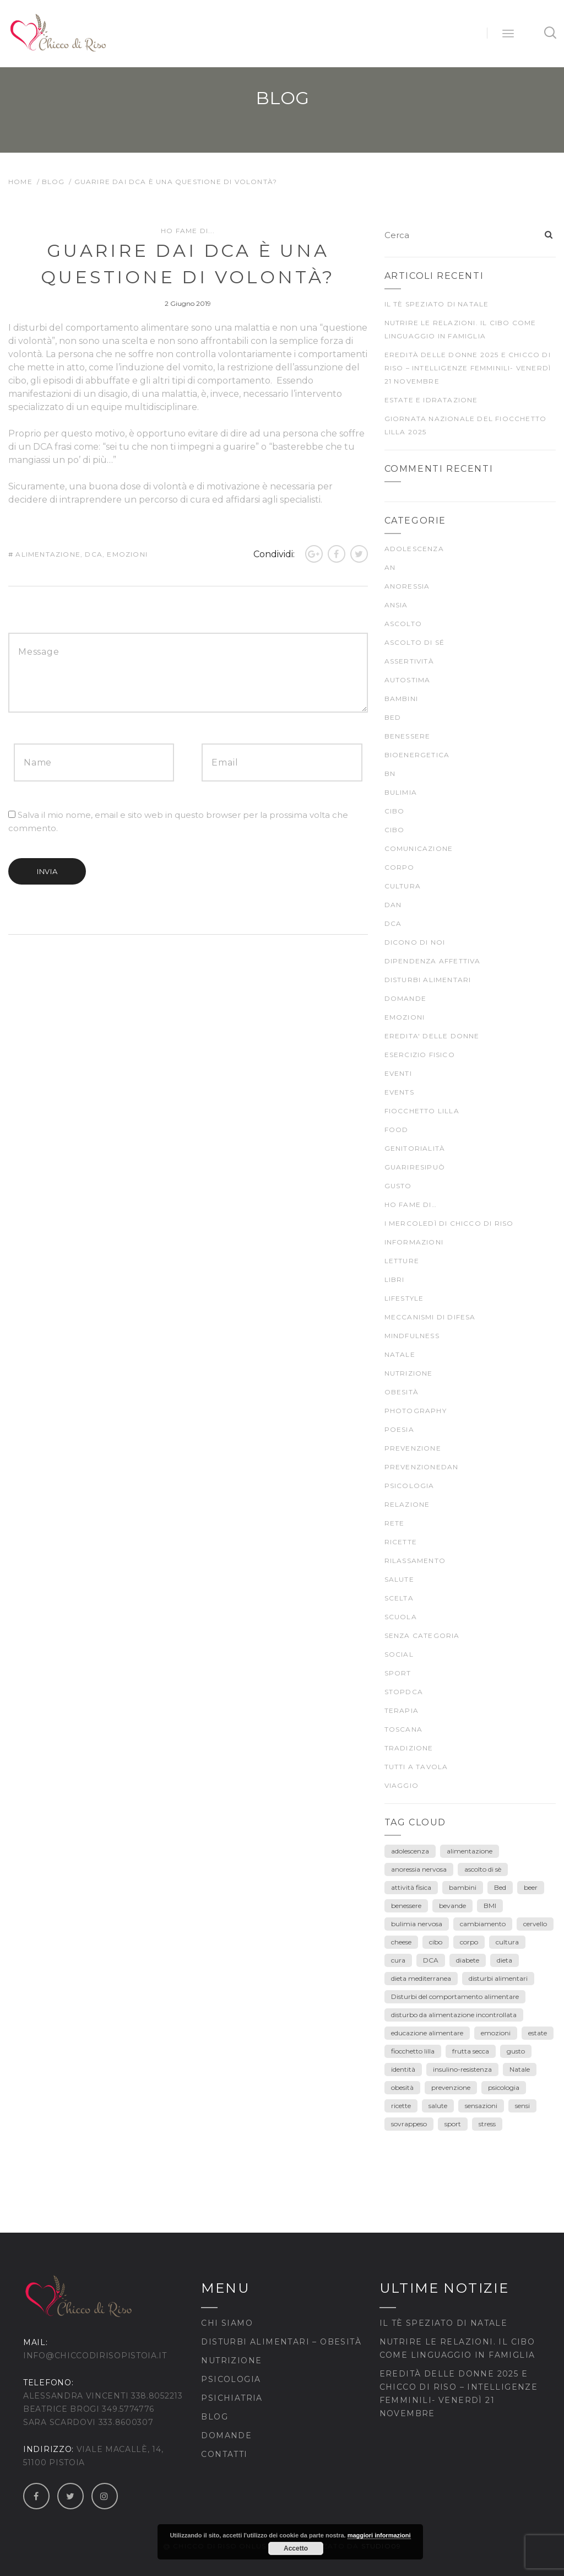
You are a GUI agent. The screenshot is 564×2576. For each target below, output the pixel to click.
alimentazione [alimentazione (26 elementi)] (469, 1851)
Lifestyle (404, 1298)
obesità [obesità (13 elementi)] (402, 2087)
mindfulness (412, 1336)
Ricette (400, 1542)
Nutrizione (231, 2360)
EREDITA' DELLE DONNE (432, 1036)
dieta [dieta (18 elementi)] (504, 1960)
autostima (407, 680)
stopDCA (403, 1692)
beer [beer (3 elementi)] (531, 1887)
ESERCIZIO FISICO (419, 1054)
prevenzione (412, 1448)
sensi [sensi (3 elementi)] (522, 2105)
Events (399, 1092)
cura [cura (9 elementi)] (398, 1960)
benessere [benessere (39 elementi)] (406, 1905)
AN (389, 567)
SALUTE (399, 1579)
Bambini (401, 698)
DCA (93, 554)
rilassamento (415, 1560)
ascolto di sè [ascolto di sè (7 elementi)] (482, 1869)
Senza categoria (422, 1635)
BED (393, 717)
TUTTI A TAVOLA (416, 1767)
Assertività (409, 661)
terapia (401, 1710)
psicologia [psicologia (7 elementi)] (503, 2087)
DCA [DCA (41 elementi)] (430, 1960)
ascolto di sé (414, 642)
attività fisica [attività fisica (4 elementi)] (411, 1887)
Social (399, 1654)
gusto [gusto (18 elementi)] (516, 2051)
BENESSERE (407, 736)
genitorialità (415, 1148)
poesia (399, 1429)
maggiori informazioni (379, 2535)
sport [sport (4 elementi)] (452, 2124)
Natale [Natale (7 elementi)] (519, 2069)
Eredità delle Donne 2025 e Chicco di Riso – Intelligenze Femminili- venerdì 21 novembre (467, 368)
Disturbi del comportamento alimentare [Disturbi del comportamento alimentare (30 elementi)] (455, 1996)
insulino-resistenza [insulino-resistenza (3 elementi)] (462, 2069)
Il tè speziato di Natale (436, 304)
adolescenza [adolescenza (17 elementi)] (410, 1851)
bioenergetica (417, 755)
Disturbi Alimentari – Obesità (281, 2342)
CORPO (399, 867)
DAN (393, 905)
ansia (396, 605)
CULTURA (402, 886)
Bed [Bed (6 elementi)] (500, 1887)
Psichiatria (231, 2398)
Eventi (398, 1073)
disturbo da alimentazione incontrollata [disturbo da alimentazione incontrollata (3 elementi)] (454, 2015)
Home (20, 181)
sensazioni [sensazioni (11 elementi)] (481, 2105)
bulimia (400, 792)
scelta (399, 1598)
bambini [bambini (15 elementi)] (462, 1887)
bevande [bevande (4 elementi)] (452, 1905)
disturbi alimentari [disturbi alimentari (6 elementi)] (498, 1978)
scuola (400, 1617)
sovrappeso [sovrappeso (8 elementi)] (409, 2124)
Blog (53, 181)
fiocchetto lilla (421, 1111)
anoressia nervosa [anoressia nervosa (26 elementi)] (419, 1869)
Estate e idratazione (431, 400)
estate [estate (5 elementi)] (537, 2033)
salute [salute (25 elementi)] (438, 2105)
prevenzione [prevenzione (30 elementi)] (450, 2087)
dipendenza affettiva (432, 961)
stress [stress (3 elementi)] (487, 2124)
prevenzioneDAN (421, 1467)
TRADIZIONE (408, 1748)
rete (394, 1523)
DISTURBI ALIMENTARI (427, 980)
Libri (394, 1279)
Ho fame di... (188, 231)
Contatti (224, 2454)
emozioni (127, 554)
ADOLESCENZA (414, 549)
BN (389, 773)
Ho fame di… (410, 1204)
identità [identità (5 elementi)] (403, 2069)
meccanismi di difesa (430, 1317)
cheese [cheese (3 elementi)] (401, 1942)
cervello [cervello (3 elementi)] (535, 1924)
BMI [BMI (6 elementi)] (490, 1905)
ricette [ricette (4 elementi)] (401, 2105)
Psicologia (231, 2379)
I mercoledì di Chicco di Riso (449, 1223)
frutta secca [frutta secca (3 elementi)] (470, 2051)
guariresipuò (414, 1167)
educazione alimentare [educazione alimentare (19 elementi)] (427, 2033)
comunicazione (418, 848)
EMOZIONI (404, 1017)
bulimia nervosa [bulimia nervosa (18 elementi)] (416, 1924)
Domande (405, 998)
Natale (399, 1354)
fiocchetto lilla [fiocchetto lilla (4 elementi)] (413, 2051)
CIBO (394, 830)
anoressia (407, 586)
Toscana (403, 1729)
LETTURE (401, 1261)
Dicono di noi (415, 942)
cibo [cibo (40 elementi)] (435, 1942)
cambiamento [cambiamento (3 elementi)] (483, 1924)
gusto (398, 1186)
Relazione (407, 1504)
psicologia (409, 1485)
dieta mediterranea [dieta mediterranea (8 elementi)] (421, 1978)
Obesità (401, 1392)
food (396, 1129)
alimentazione (47, 554)
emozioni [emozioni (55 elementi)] (496, 2033)
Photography (415, 1410)
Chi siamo (227, 2323)
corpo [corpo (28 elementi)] (469, 1942)
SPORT (397, 1673)
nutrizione (408, 1373)
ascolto (403, 623)
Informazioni (413, 1242)
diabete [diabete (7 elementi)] (467, 1960)
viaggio (401, 1785)
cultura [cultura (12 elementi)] (507, 1942)
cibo (394, 811)
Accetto (296, 2548)
